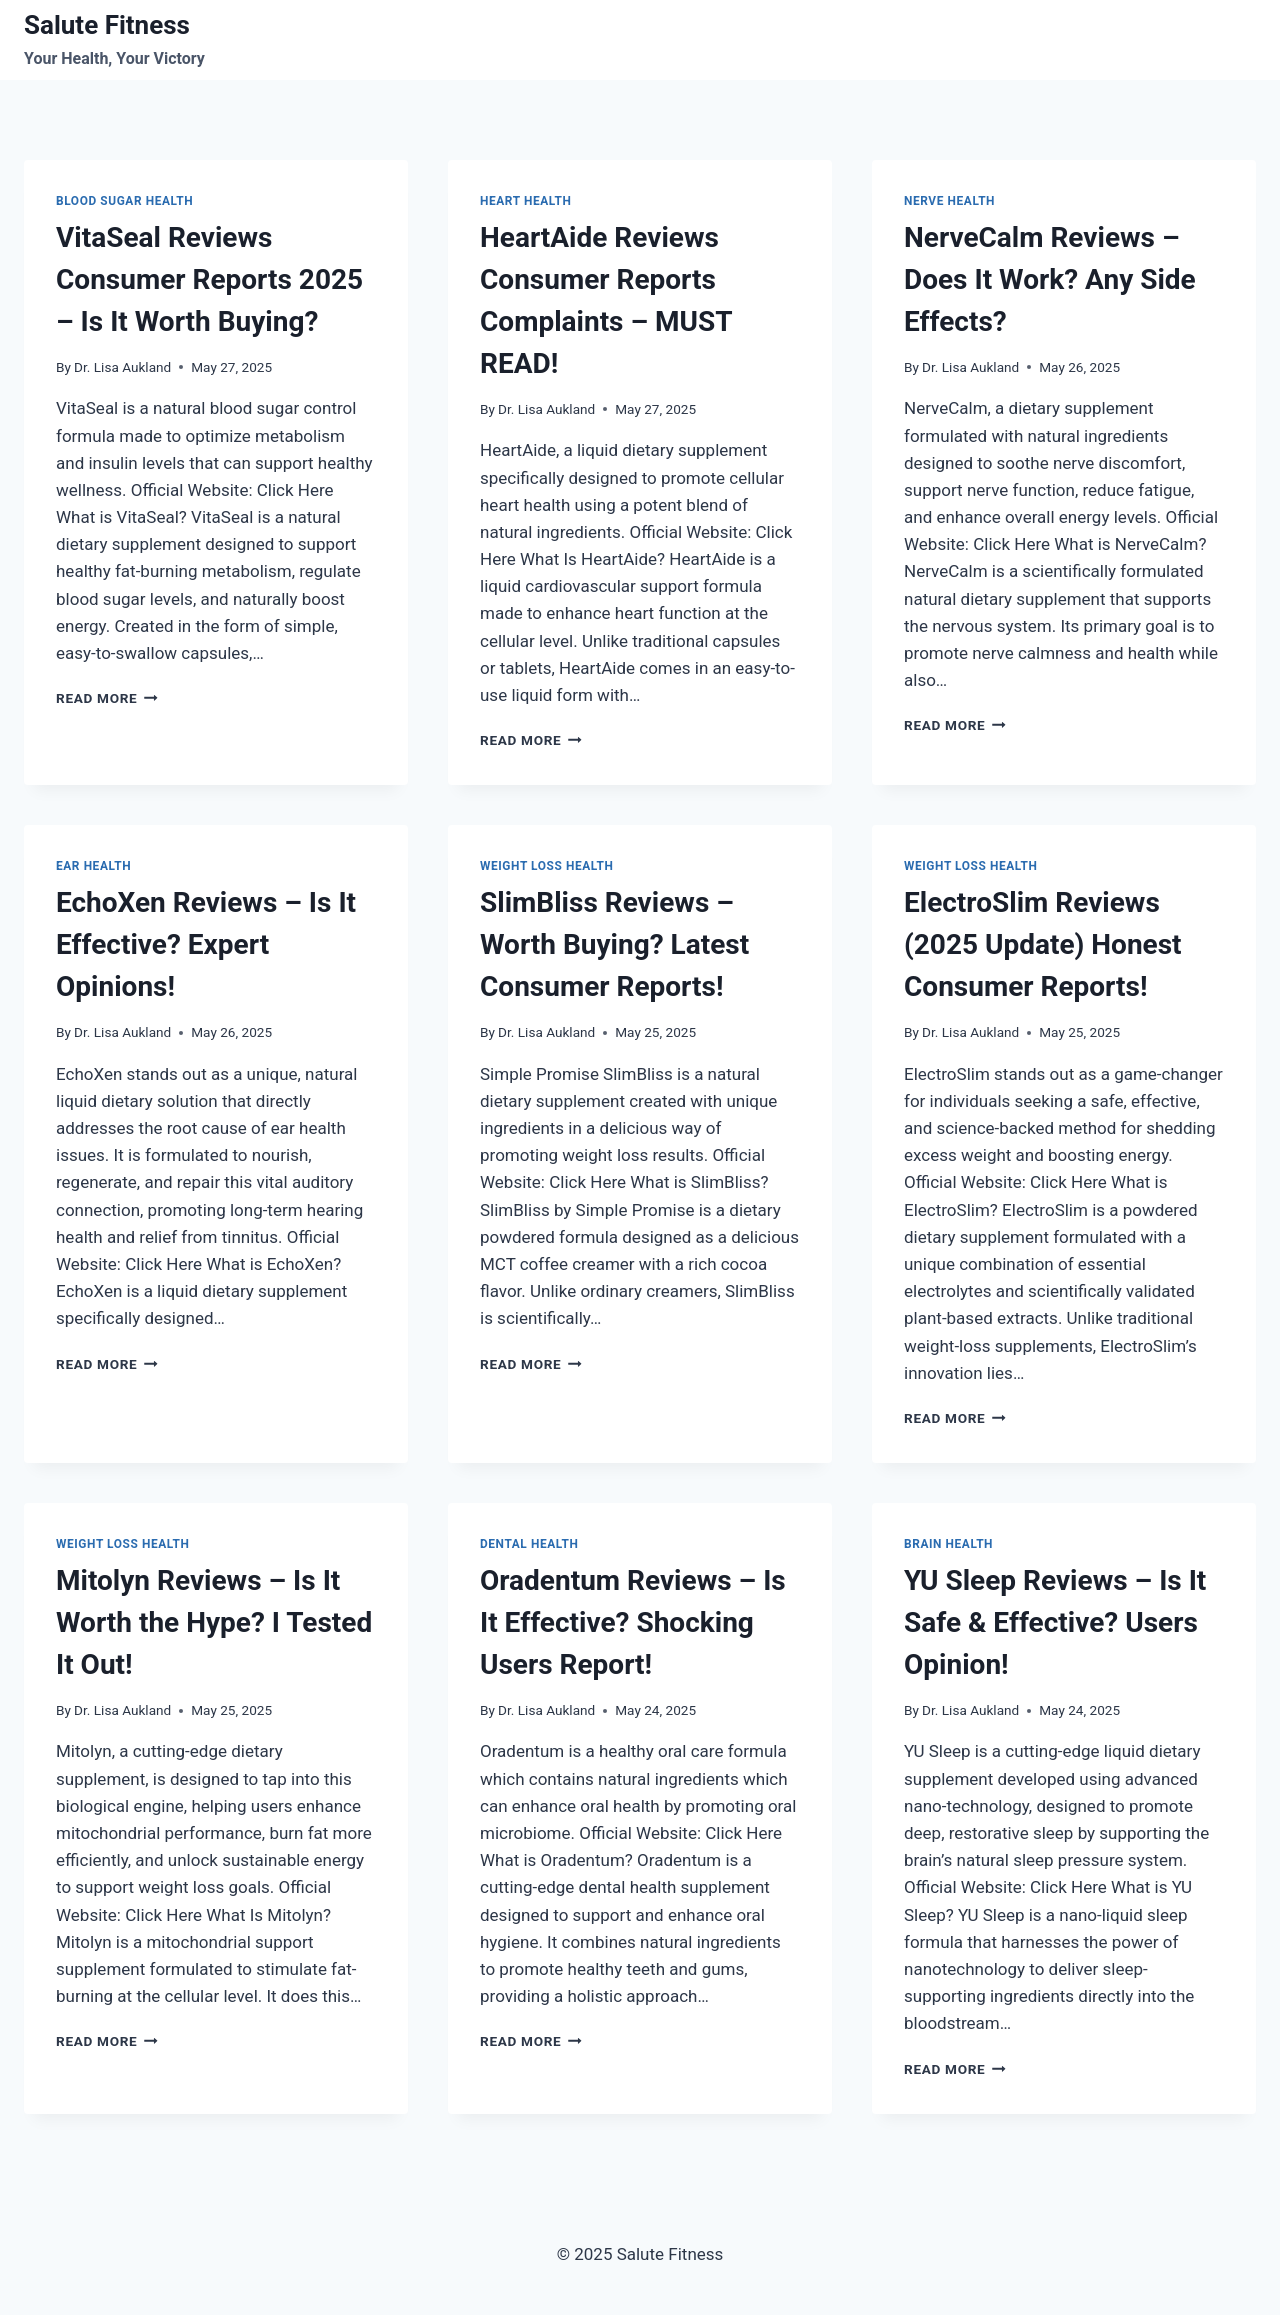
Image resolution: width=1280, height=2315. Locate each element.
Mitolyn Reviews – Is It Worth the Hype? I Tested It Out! (214, 1622)
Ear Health (93, 866)
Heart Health (525, 201)
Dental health (529, 1544)
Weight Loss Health (546, 866)
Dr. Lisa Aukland (122, 367)
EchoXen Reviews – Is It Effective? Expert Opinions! (206, 944)
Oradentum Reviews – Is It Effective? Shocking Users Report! (633, 1622)
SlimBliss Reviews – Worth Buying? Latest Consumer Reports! (614, 944)
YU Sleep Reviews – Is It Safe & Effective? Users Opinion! (1055, 1622)
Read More (107, 698)
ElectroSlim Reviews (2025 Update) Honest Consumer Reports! (1043, 944)
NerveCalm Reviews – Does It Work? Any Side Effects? (1050, 279)
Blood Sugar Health (124, 201)
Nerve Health (949, 201)
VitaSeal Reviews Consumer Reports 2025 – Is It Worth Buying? (209, 279)
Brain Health (948, 1544)
